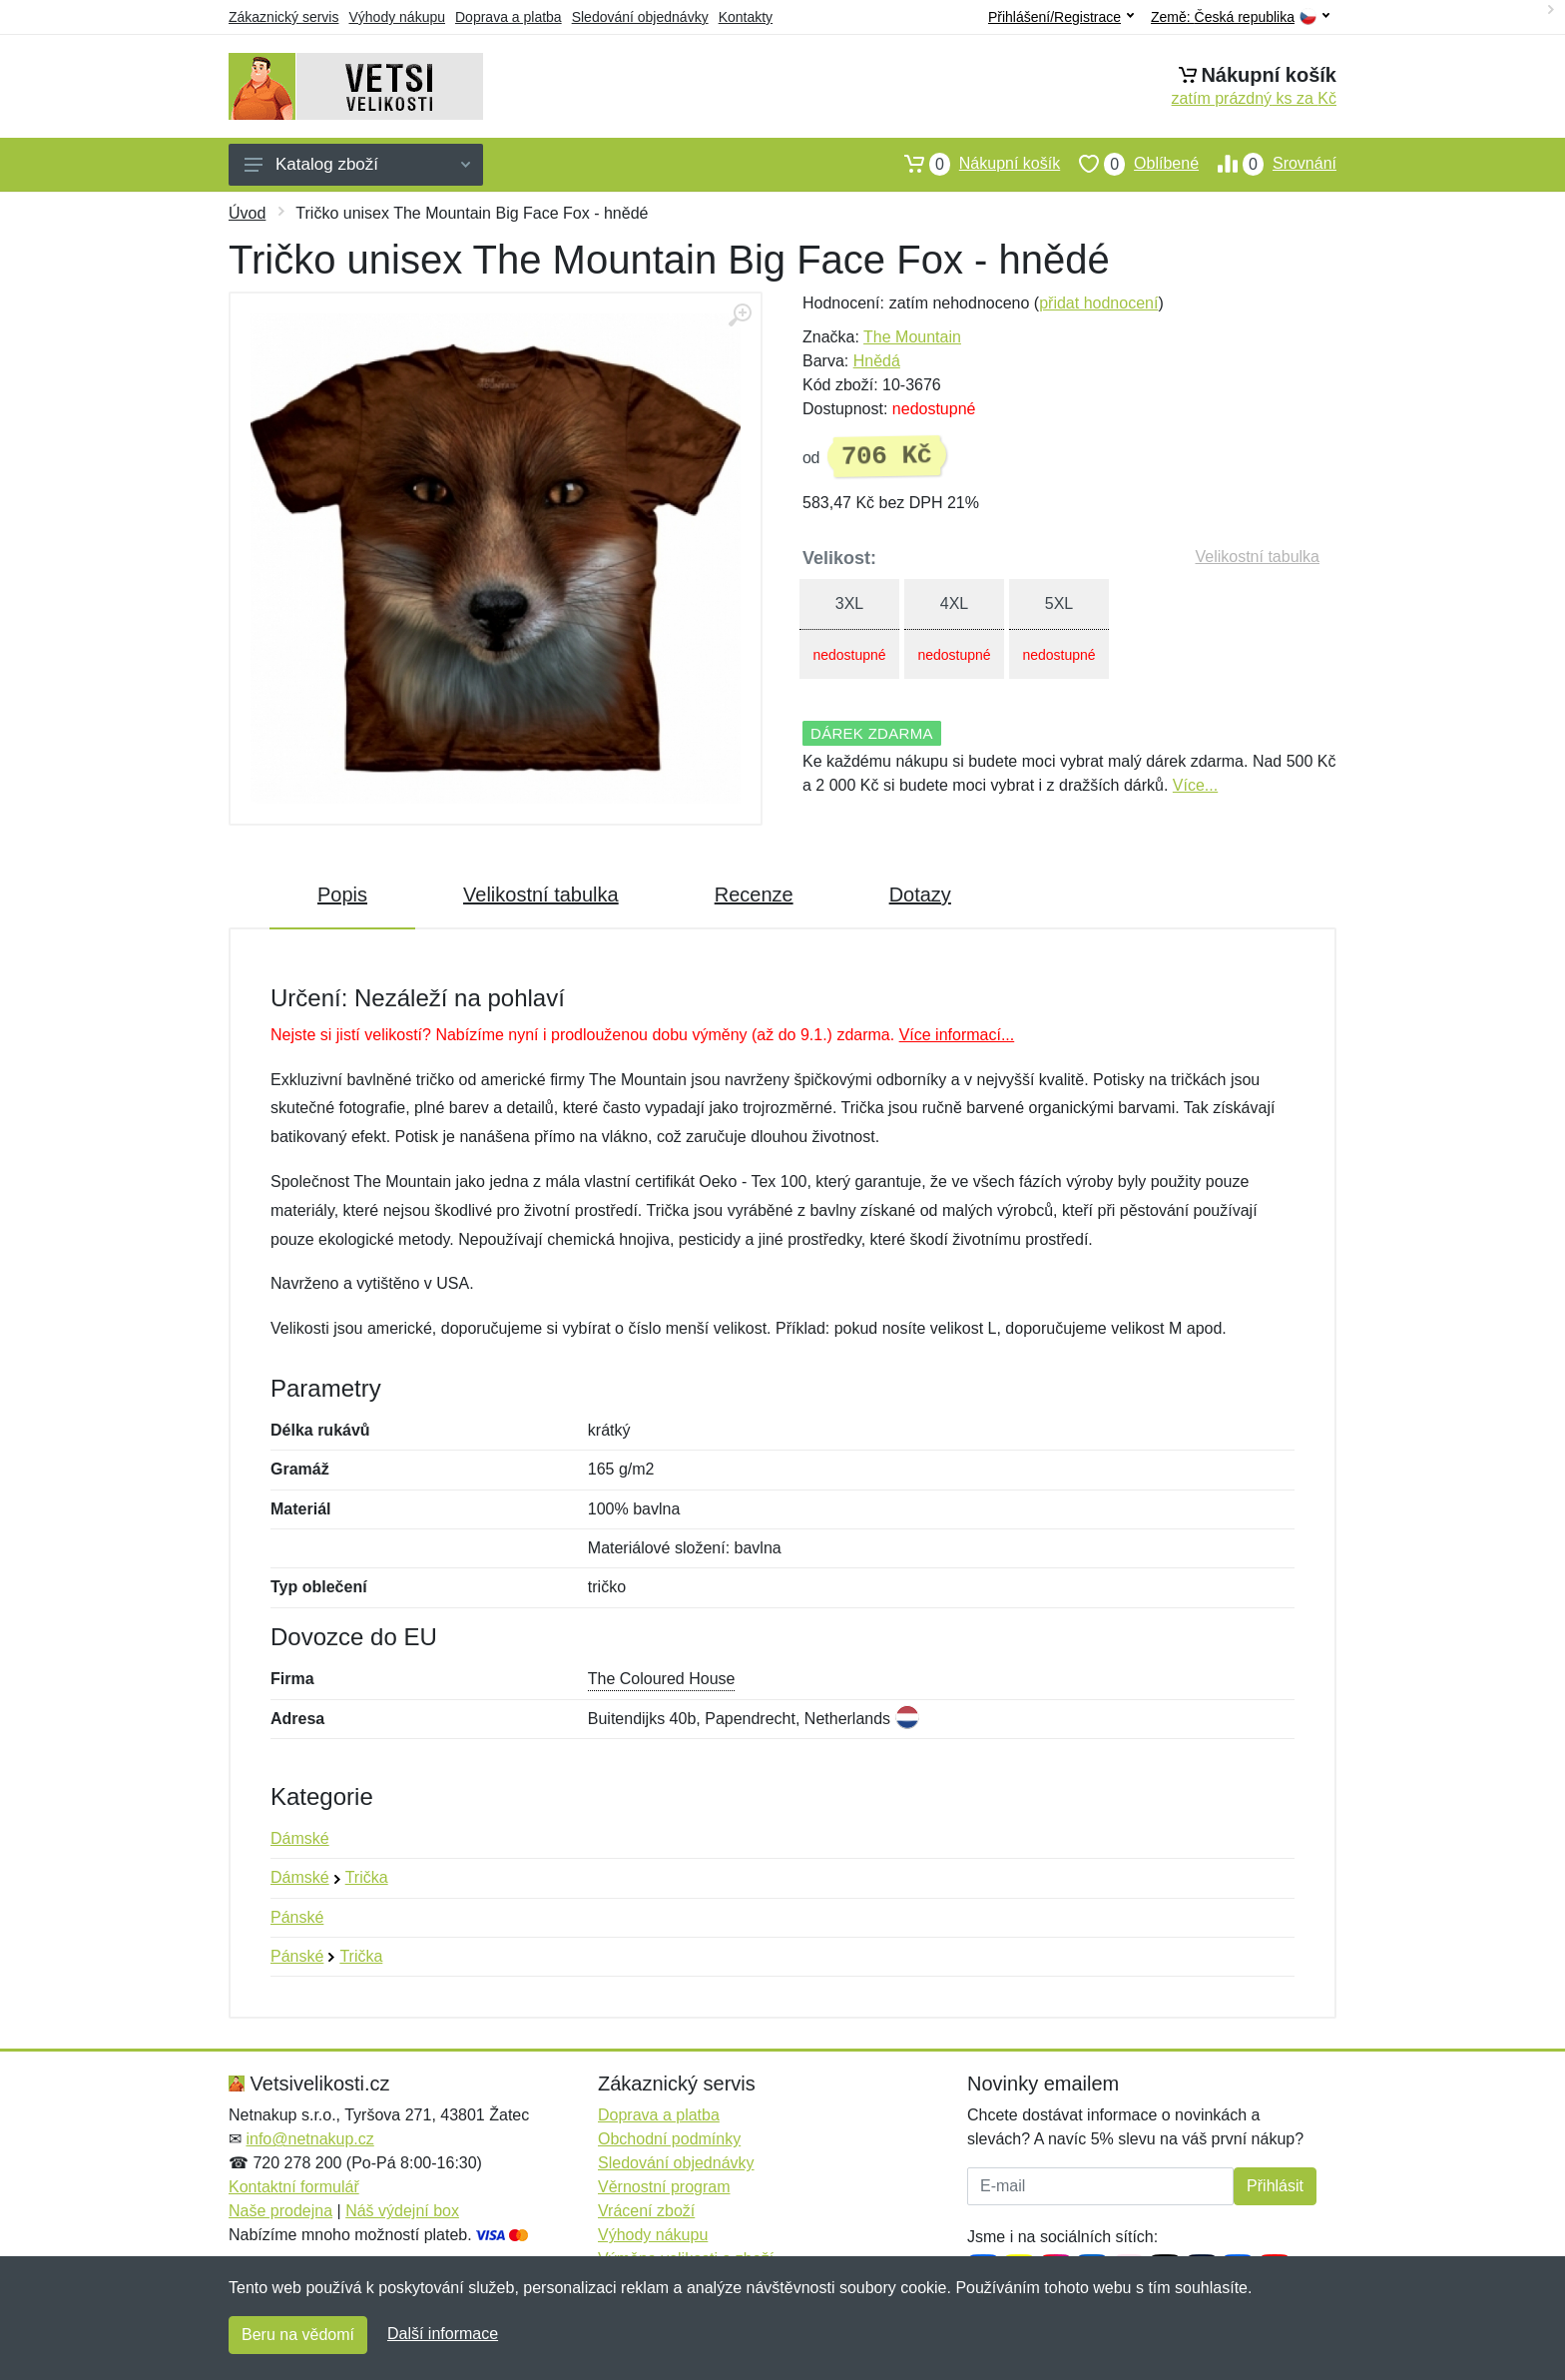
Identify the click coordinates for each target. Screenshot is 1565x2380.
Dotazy (920, 894)
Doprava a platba (508, 17)
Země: (1240, 17)
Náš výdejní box (402, 2210)
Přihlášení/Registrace (1061, 17)
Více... (1195, 785)
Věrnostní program (664, 2186)
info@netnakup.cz (309, 2138)
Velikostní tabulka (1257, 556)
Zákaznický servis (283, 17)
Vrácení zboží (646, 2210)
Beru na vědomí (298, 2334)
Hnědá (876, 360)
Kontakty (746, 17)
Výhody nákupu (396, 17)
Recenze (754, 894)
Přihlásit (1275, 2185)
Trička (366, 1877)
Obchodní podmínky (669, 2138)
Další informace (442, 2333)
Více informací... (957, 1034)
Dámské (299, 1838)
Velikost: (839, 558)
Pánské (296, 1917)
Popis (342, 894)
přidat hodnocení (1098, 303)
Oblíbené (1129, 164)
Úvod (247, 213)
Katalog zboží (357, 164)
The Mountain (912, 336)
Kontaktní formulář (294, 2186)
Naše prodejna (280, 2210)
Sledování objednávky (640, 17)
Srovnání (1267, 164)
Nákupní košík (972, 164)
